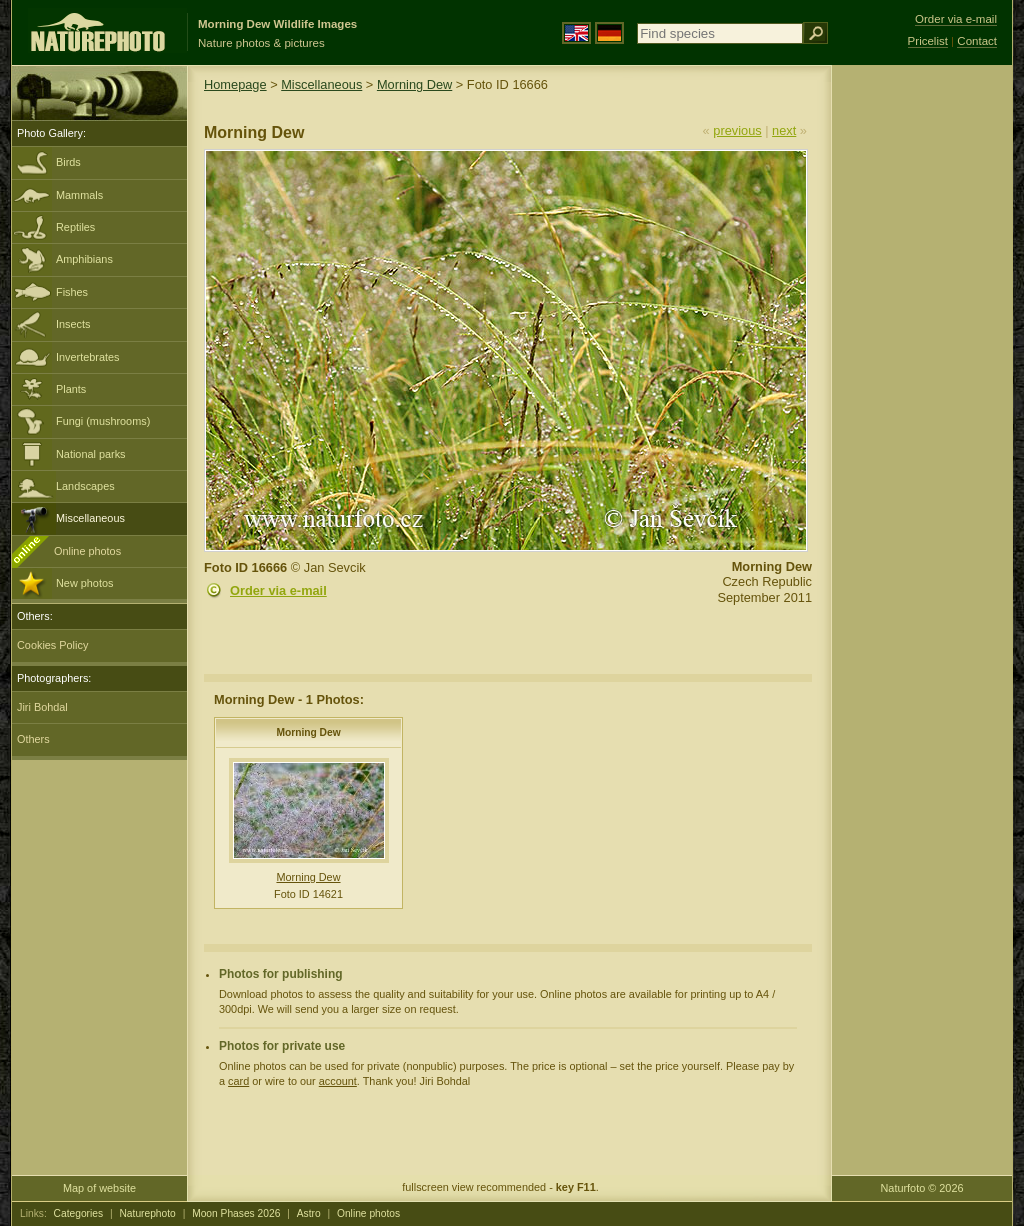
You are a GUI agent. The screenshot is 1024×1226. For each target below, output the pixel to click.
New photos (84, 583)
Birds (68, 162)
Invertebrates (87, 357)
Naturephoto (147, 1213)
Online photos (87, 551)
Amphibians (84, 259)
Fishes (72, 292)
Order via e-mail (278, 590)
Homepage (235, 84)
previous (737, 130)
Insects (73, 324)
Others (33, 739)
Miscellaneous (90, 518)
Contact (977, 41)
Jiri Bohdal (42, 707)
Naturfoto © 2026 (922, 1188)
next (784, 130)
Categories (79, 1213)
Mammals (79, 195)
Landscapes (85, 486)
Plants (71, 389)
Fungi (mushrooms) (103, 421)
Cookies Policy (52, 645)
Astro (309, 1213)
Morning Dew (414, 84)
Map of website (99, 1188)
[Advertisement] (922, 385)
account (338, 1081)
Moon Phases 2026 (236, 1213)
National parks (91, 454)
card (238, 1081)
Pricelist (928, 41)
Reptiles (75, 227)
